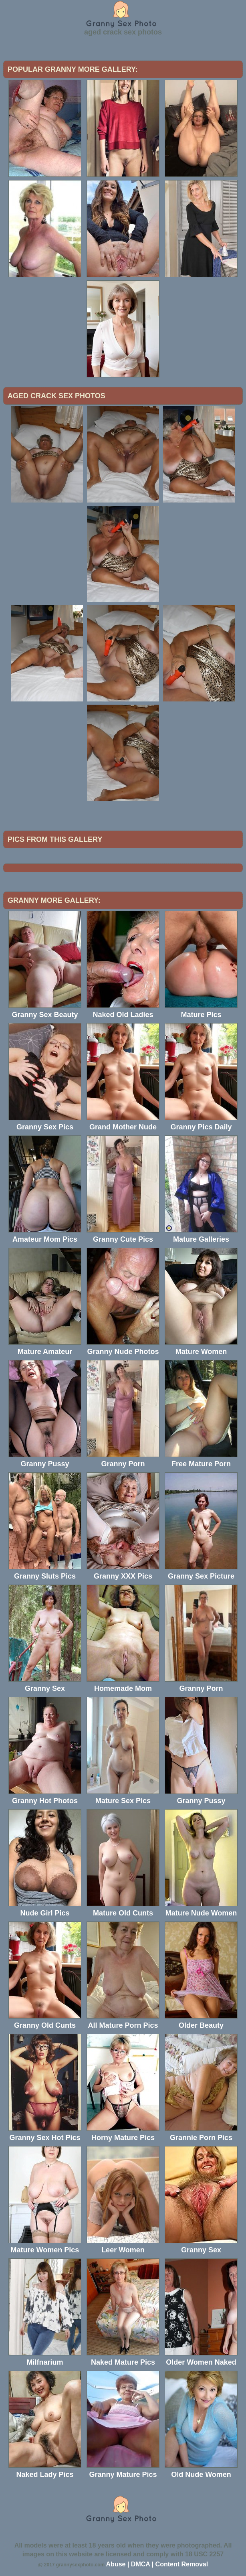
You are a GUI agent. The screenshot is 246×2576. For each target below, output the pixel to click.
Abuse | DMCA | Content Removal (157, 2564)
